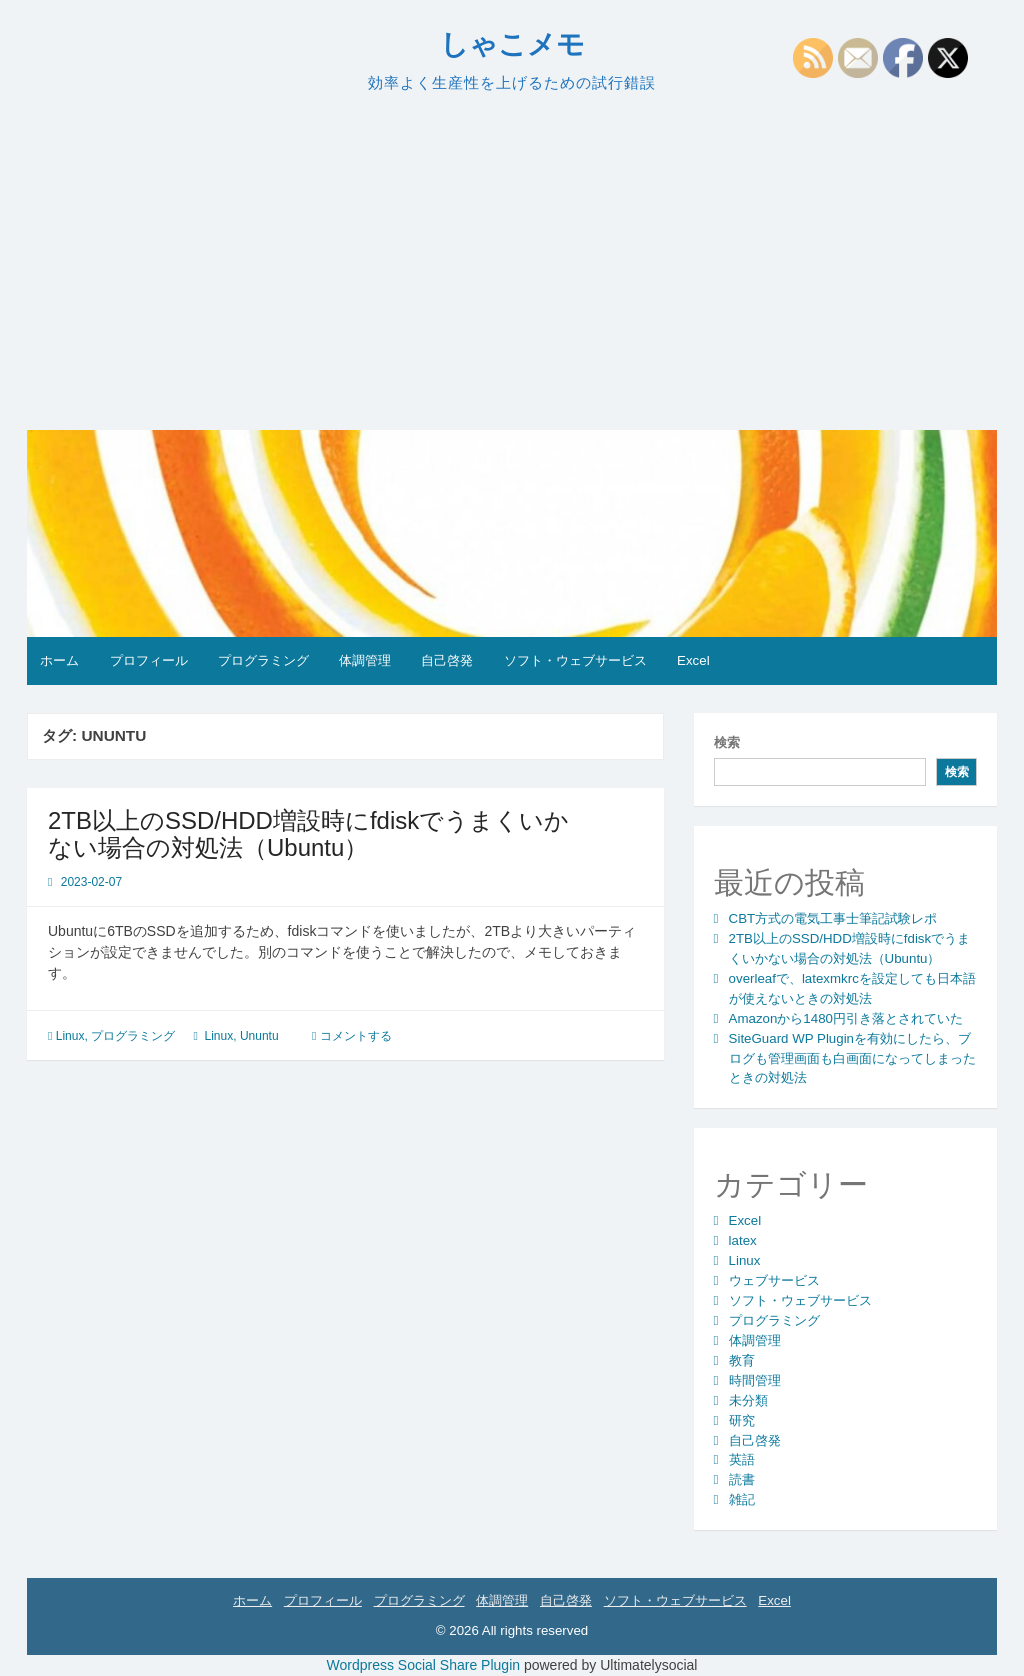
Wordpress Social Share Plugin (425, 1665)
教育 (742, 1360)
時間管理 (755, 1380)
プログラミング (263, 660)
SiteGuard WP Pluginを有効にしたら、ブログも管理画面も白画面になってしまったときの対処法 (852, 1058)
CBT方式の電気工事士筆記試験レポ (833, 918)
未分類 (748, 1400)
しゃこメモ (512, 44)
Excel (693, 660)
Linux (70, 1036)
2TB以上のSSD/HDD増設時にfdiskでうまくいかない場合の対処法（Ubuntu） (308, 833)
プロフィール (149, 660)
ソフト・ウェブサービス (575, 660)
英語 (742, 1459)
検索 (727, 742)
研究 (742, 1420)
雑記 (742, 1499)
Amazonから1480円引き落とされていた (846, 1018)
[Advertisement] (512, 262)
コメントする (356, 1036)
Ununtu (259, 1036)
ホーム (59, 660)
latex (743, 1240)
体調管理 (365, 660)
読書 (742, 1479)
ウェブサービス (774, 1280)
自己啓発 (447, 660)
